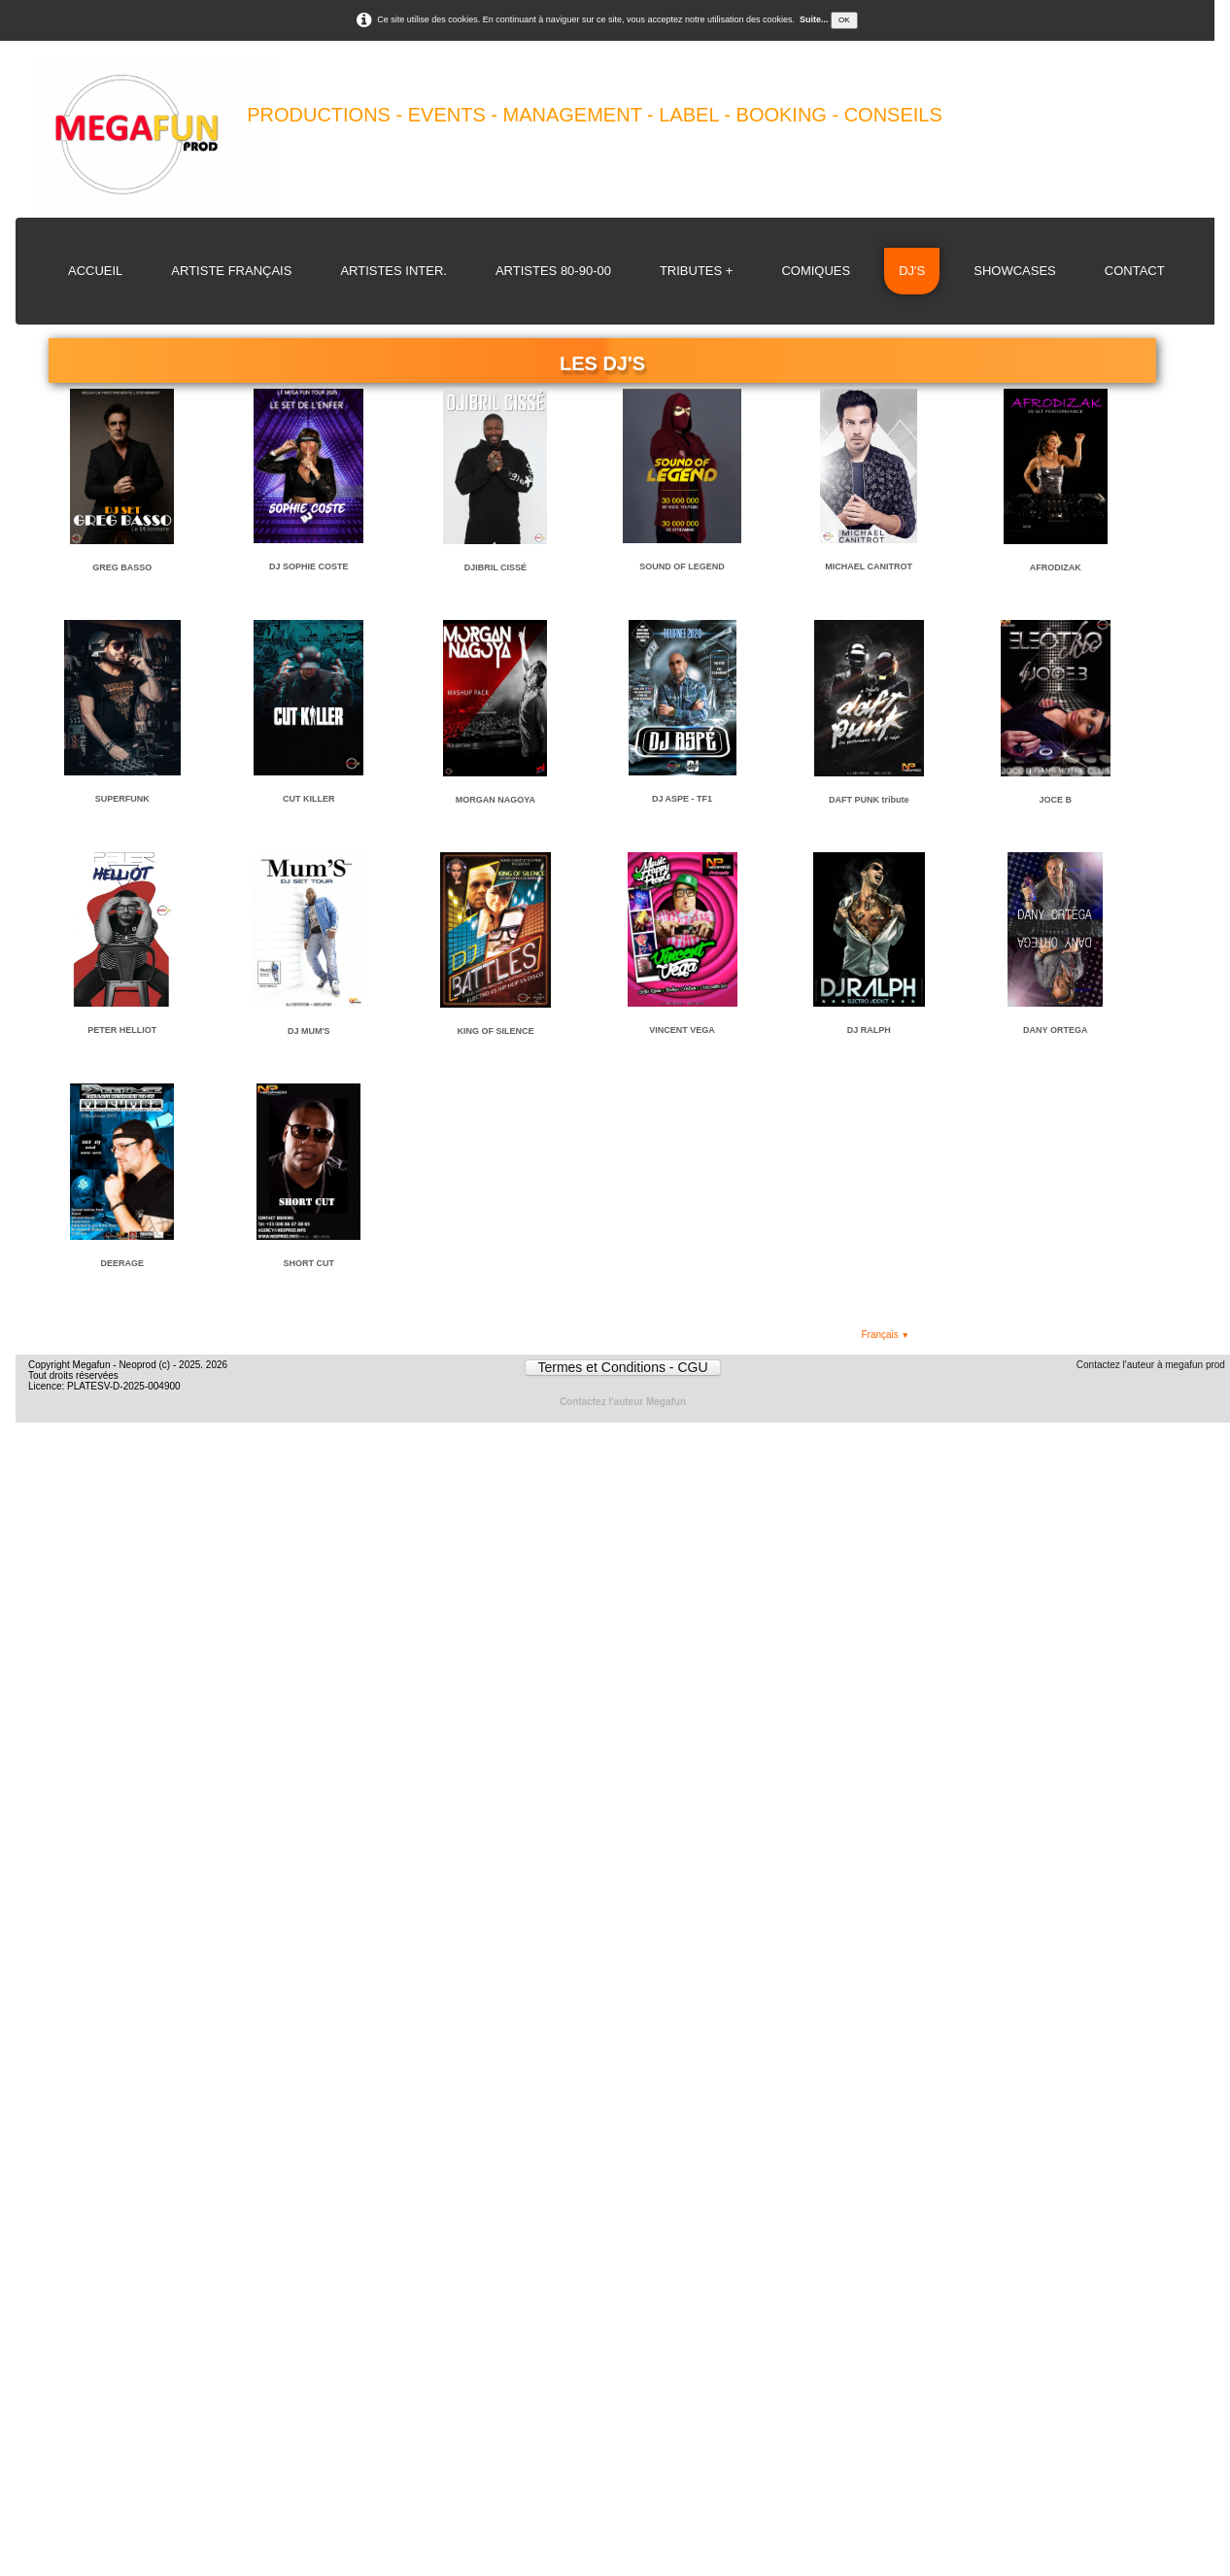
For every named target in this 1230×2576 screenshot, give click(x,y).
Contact (1135, 270)
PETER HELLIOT (121, 1030)
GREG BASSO (122, 567)
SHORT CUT (309, 1263)
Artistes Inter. (393, 270)
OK (844, 20)
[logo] (532, 137)
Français (885, 1334)
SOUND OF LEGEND (682, 566)
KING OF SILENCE (495, 1031)
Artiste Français (231, 270)
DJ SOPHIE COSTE (309, 566)
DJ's (912, 270)
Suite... (814, 19)
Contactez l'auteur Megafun (623, 1401)
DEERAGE (122, 1263)
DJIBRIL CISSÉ (495, 567)
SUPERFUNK (122, 799)
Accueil (95, 270)
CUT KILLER (309, 799)
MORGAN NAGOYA (495, 800)
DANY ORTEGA (1055, 1030)
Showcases (1015, 270)
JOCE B (1056, 800)
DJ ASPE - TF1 (682, 799)
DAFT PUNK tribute (869, 800)
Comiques (815, 270)
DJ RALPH (869, 1030)
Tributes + (697, 270)
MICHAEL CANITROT (868, 566)
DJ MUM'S (309, 1031)
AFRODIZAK (1055, 567)
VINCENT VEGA (682, 1030)
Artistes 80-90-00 (553, 270)
